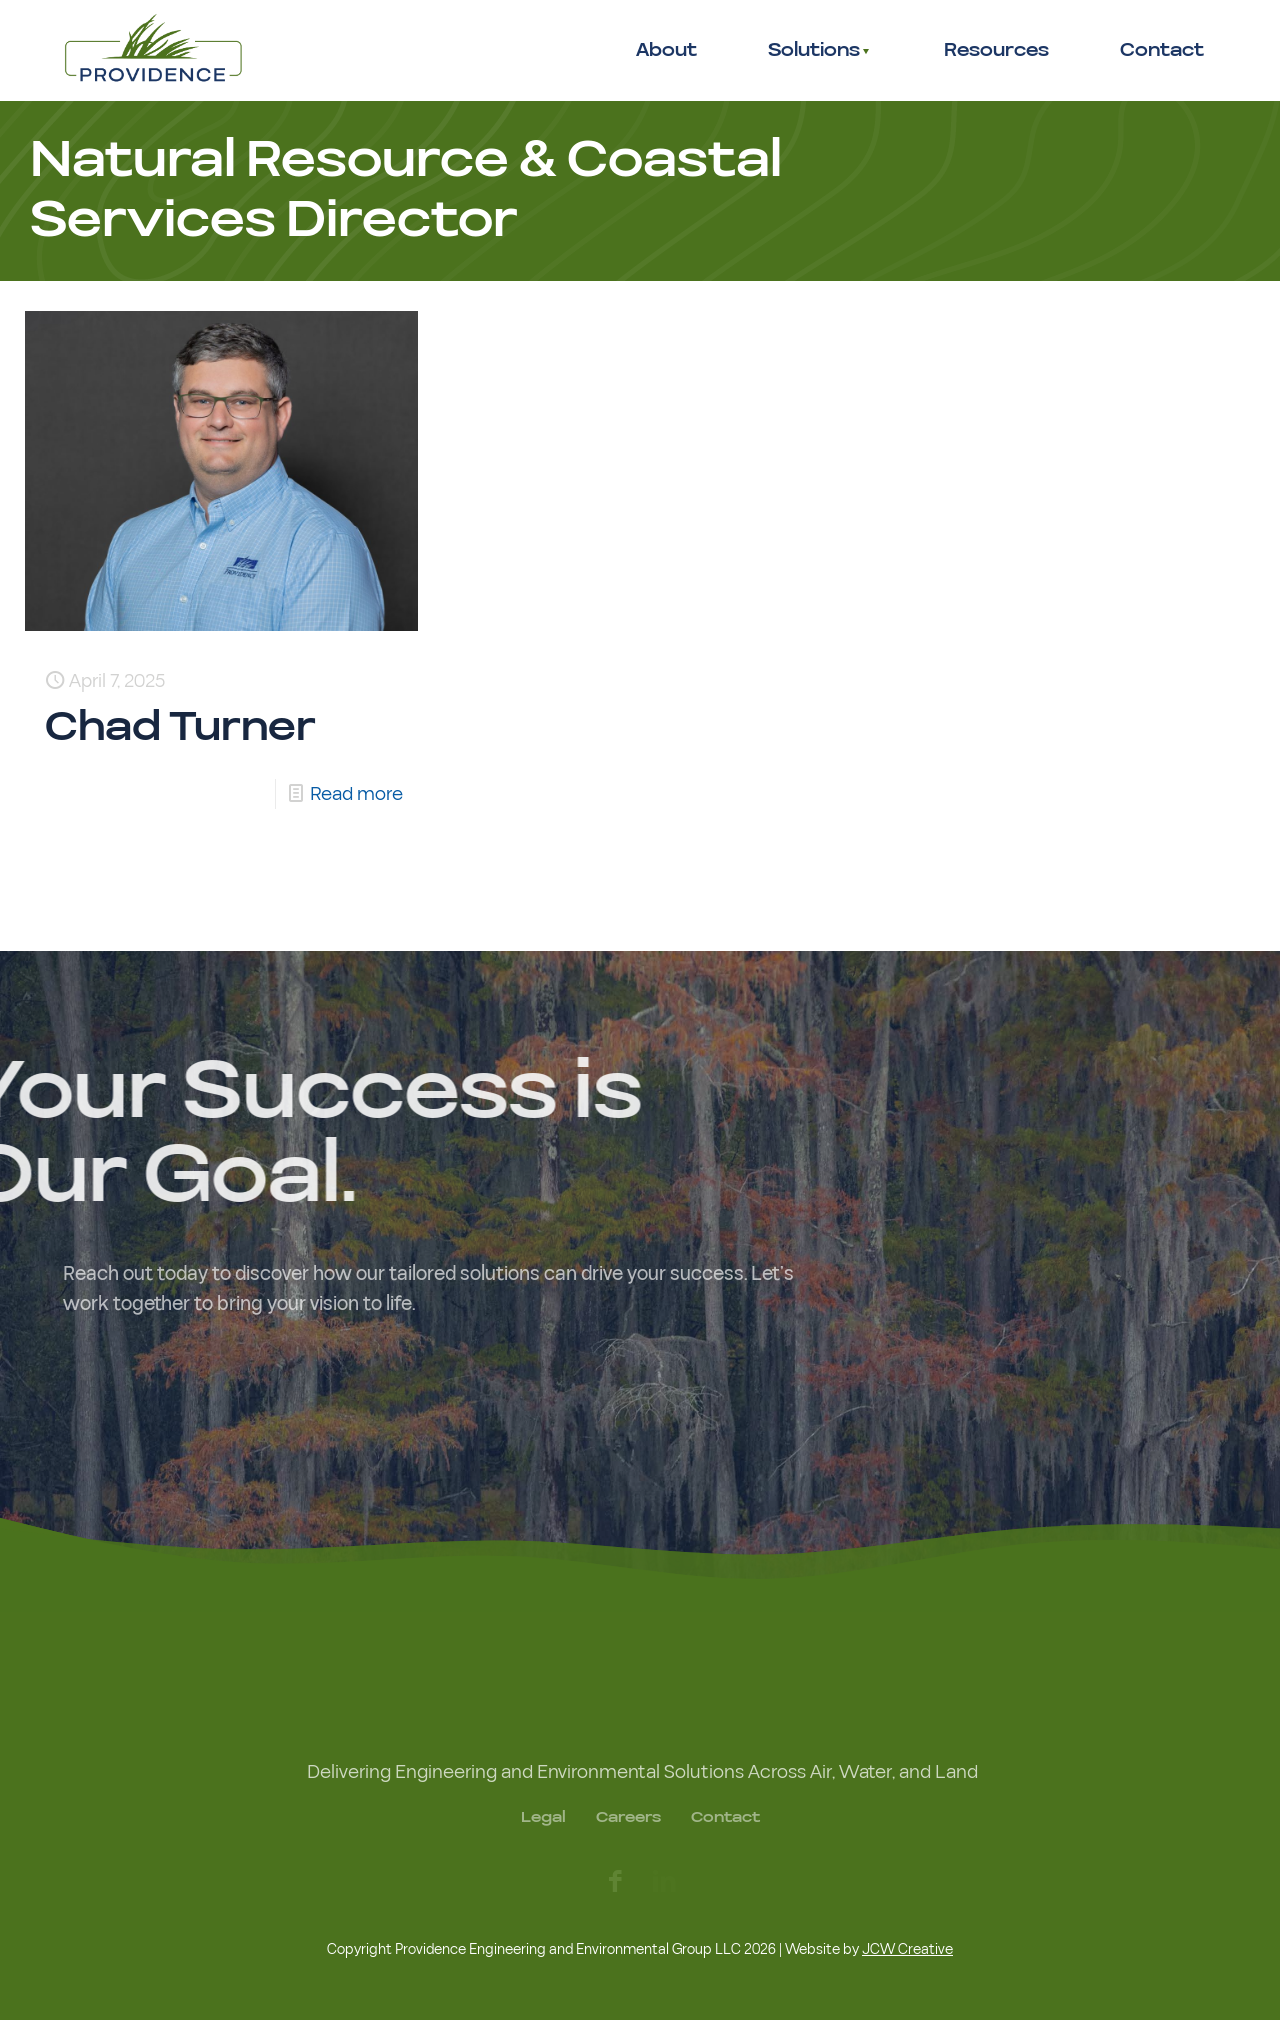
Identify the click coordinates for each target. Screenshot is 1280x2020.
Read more (356, 794)
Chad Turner (180, 728)
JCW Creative (907, 1949)
